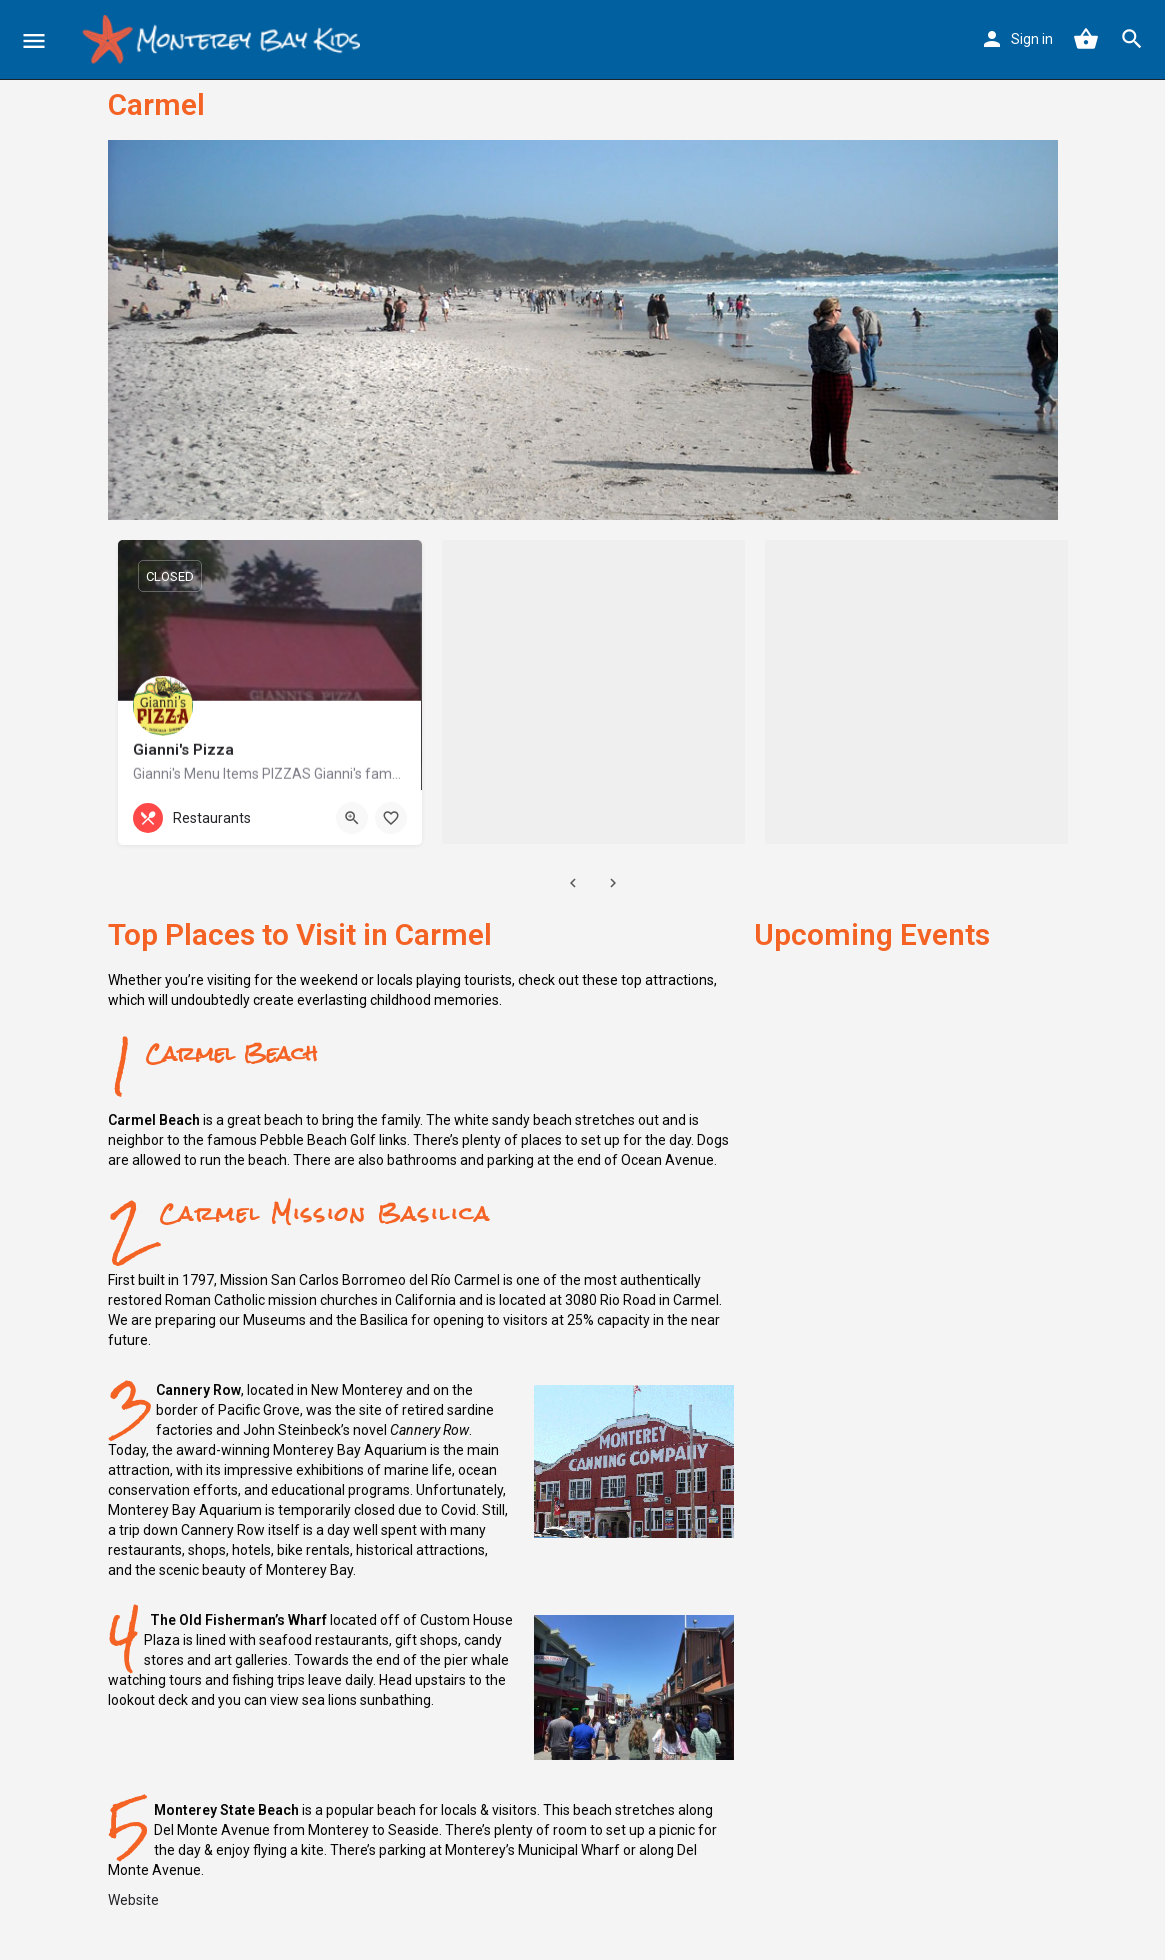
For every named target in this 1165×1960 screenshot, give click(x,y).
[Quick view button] (352, 818)
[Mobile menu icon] (34, 40)
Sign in (1032, 39)
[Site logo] (221, 40)
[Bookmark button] (391, 818)
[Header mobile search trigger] (1132, 39)
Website (133, 1900)
